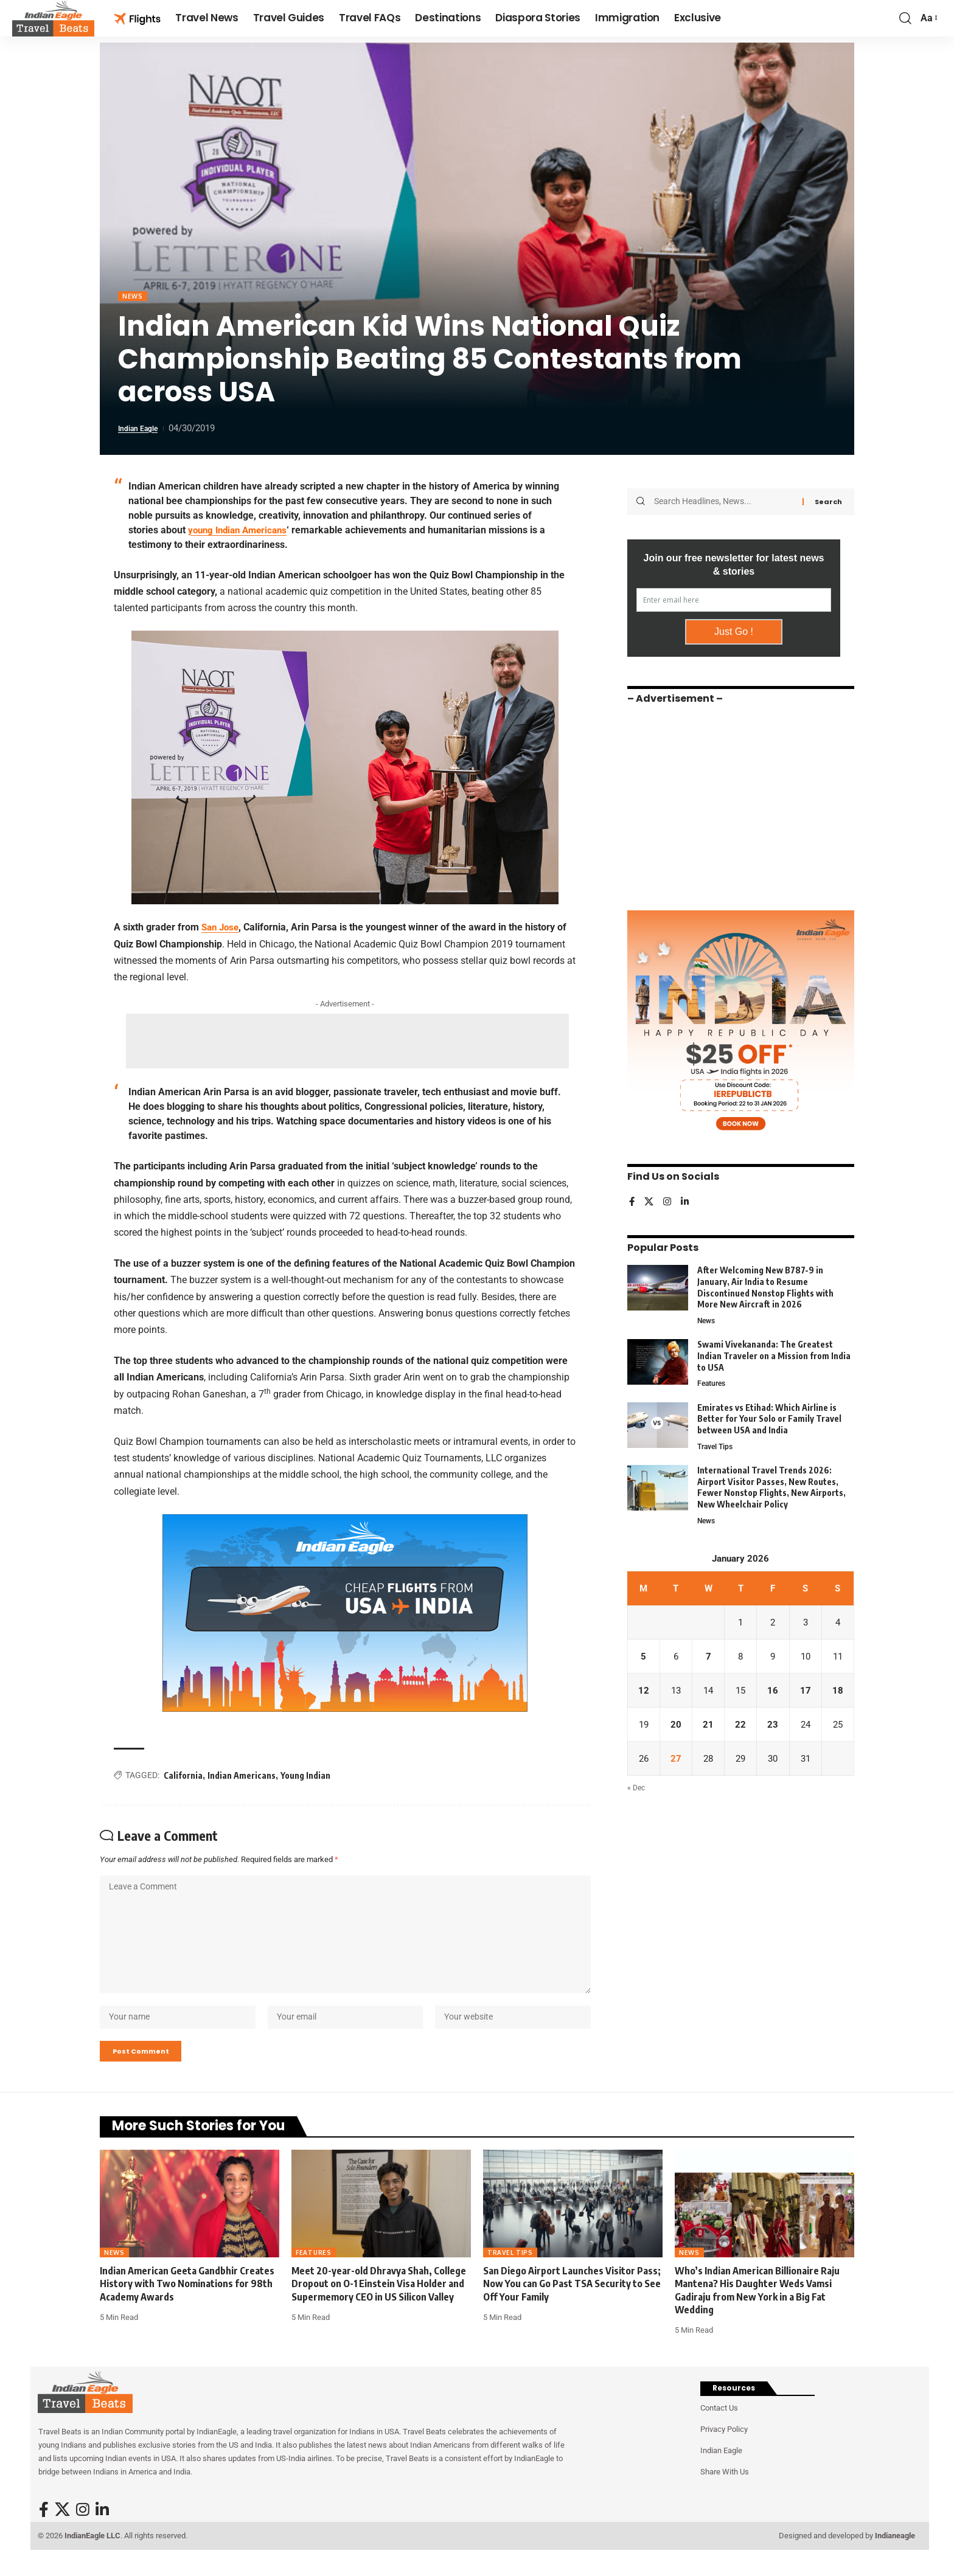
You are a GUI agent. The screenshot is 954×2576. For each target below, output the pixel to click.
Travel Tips (717, 1444)
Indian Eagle (142, 429)
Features (712, 1380)
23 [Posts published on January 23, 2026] (772, 1727)
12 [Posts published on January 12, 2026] (643, 1692)
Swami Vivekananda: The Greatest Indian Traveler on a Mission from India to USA (774, 1352)
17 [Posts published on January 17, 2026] (805, 1692)
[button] (905, 18)
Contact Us (719, 2427)
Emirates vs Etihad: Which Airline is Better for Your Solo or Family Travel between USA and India (769, 1416)
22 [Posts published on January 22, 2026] (740, 1727)
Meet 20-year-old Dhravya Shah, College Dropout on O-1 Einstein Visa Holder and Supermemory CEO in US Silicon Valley (378, 2304)
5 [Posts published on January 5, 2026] (643, 1657)
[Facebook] (632, 1198)
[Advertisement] (347, 1042)
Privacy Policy (724, 2449)
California (183, 1776)
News (134, 297)
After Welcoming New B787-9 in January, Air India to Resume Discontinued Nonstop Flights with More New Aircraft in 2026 (765, 1283)
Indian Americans (241, 1776)
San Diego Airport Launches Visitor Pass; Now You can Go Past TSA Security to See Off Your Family (572, 2304)
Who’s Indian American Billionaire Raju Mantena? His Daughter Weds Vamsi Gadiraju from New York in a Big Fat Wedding (757, 2310)
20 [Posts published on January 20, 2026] (675, 1727)
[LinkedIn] (687, 1198)
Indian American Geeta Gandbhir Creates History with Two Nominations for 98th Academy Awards (187, 2304)
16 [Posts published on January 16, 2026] (772, 1692)
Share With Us (724, 2491)
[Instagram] (669, 1198)
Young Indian (305, 1776)
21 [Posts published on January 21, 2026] (708, 1727)
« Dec (637, 1792)
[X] (649, 1198)
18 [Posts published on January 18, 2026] (837, 1692)
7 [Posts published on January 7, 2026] (708, 1657)
